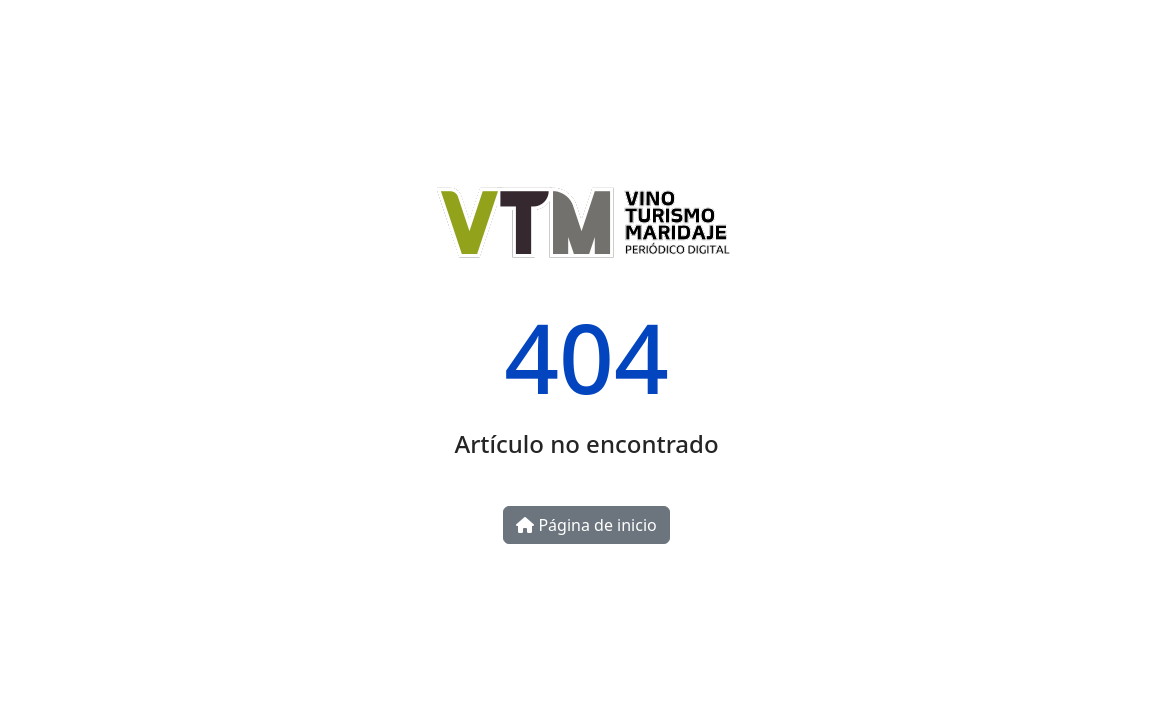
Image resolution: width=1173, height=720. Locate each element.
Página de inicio (586, 525)
